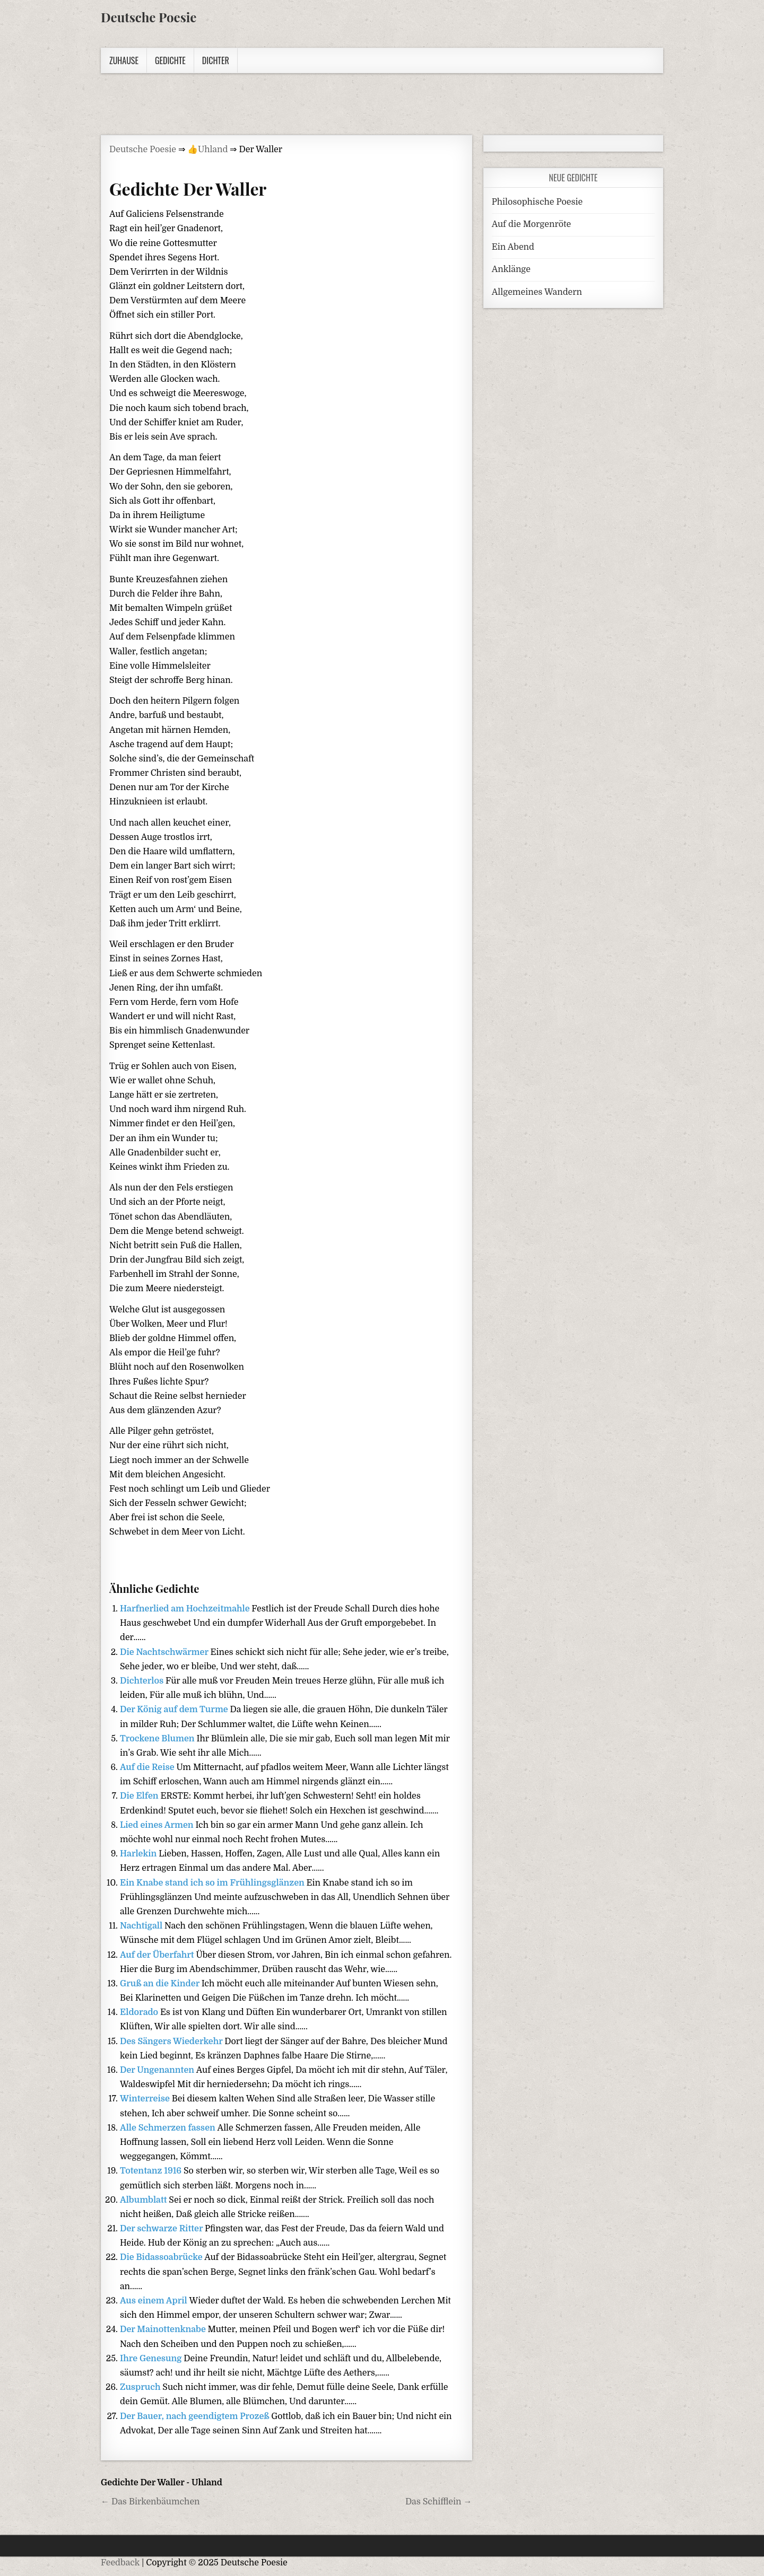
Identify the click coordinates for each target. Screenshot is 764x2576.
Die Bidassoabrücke (162, 2257)
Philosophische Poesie (537, 202)
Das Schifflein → (438, 2502)
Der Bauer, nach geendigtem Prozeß (195, 2416)
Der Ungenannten (158, 2070)
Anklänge (511, 269)
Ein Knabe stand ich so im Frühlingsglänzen (213, 1883)
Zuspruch (141, 2387)
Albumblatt (144, 2200)
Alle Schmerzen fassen (169, 2128)
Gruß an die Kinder (161, 1983)
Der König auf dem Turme (175, 1709)
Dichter (215, 60)
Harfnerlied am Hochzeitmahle (185, 1609)
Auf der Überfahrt (158, 1955)
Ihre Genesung (152, 2358)
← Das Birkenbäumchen (150, 2502)
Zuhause (123, 60)
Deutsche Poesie (148, 16)
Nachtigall (142, 1926)
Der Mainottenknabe (164, 2329)
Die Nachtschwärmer (165, 1652)
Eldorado (140, 2012)
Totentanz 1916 (152, 2171)
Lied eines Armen (157, 1825)
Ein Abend (513, 247)
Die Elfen (140, 1796)
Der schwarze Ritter (162, 2228)
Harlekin (139, 1854)
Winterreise (146, 2099)
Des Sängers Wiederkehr (172, 2041)
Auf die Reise (148, 1767)
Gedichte (170, 60)
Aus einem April (154, 2301)
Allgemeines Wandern (537, 292)
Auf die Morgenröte (531, 224)
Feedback (120, 2563)
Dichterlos (143, 1681)
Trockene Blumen (158, 1738)
